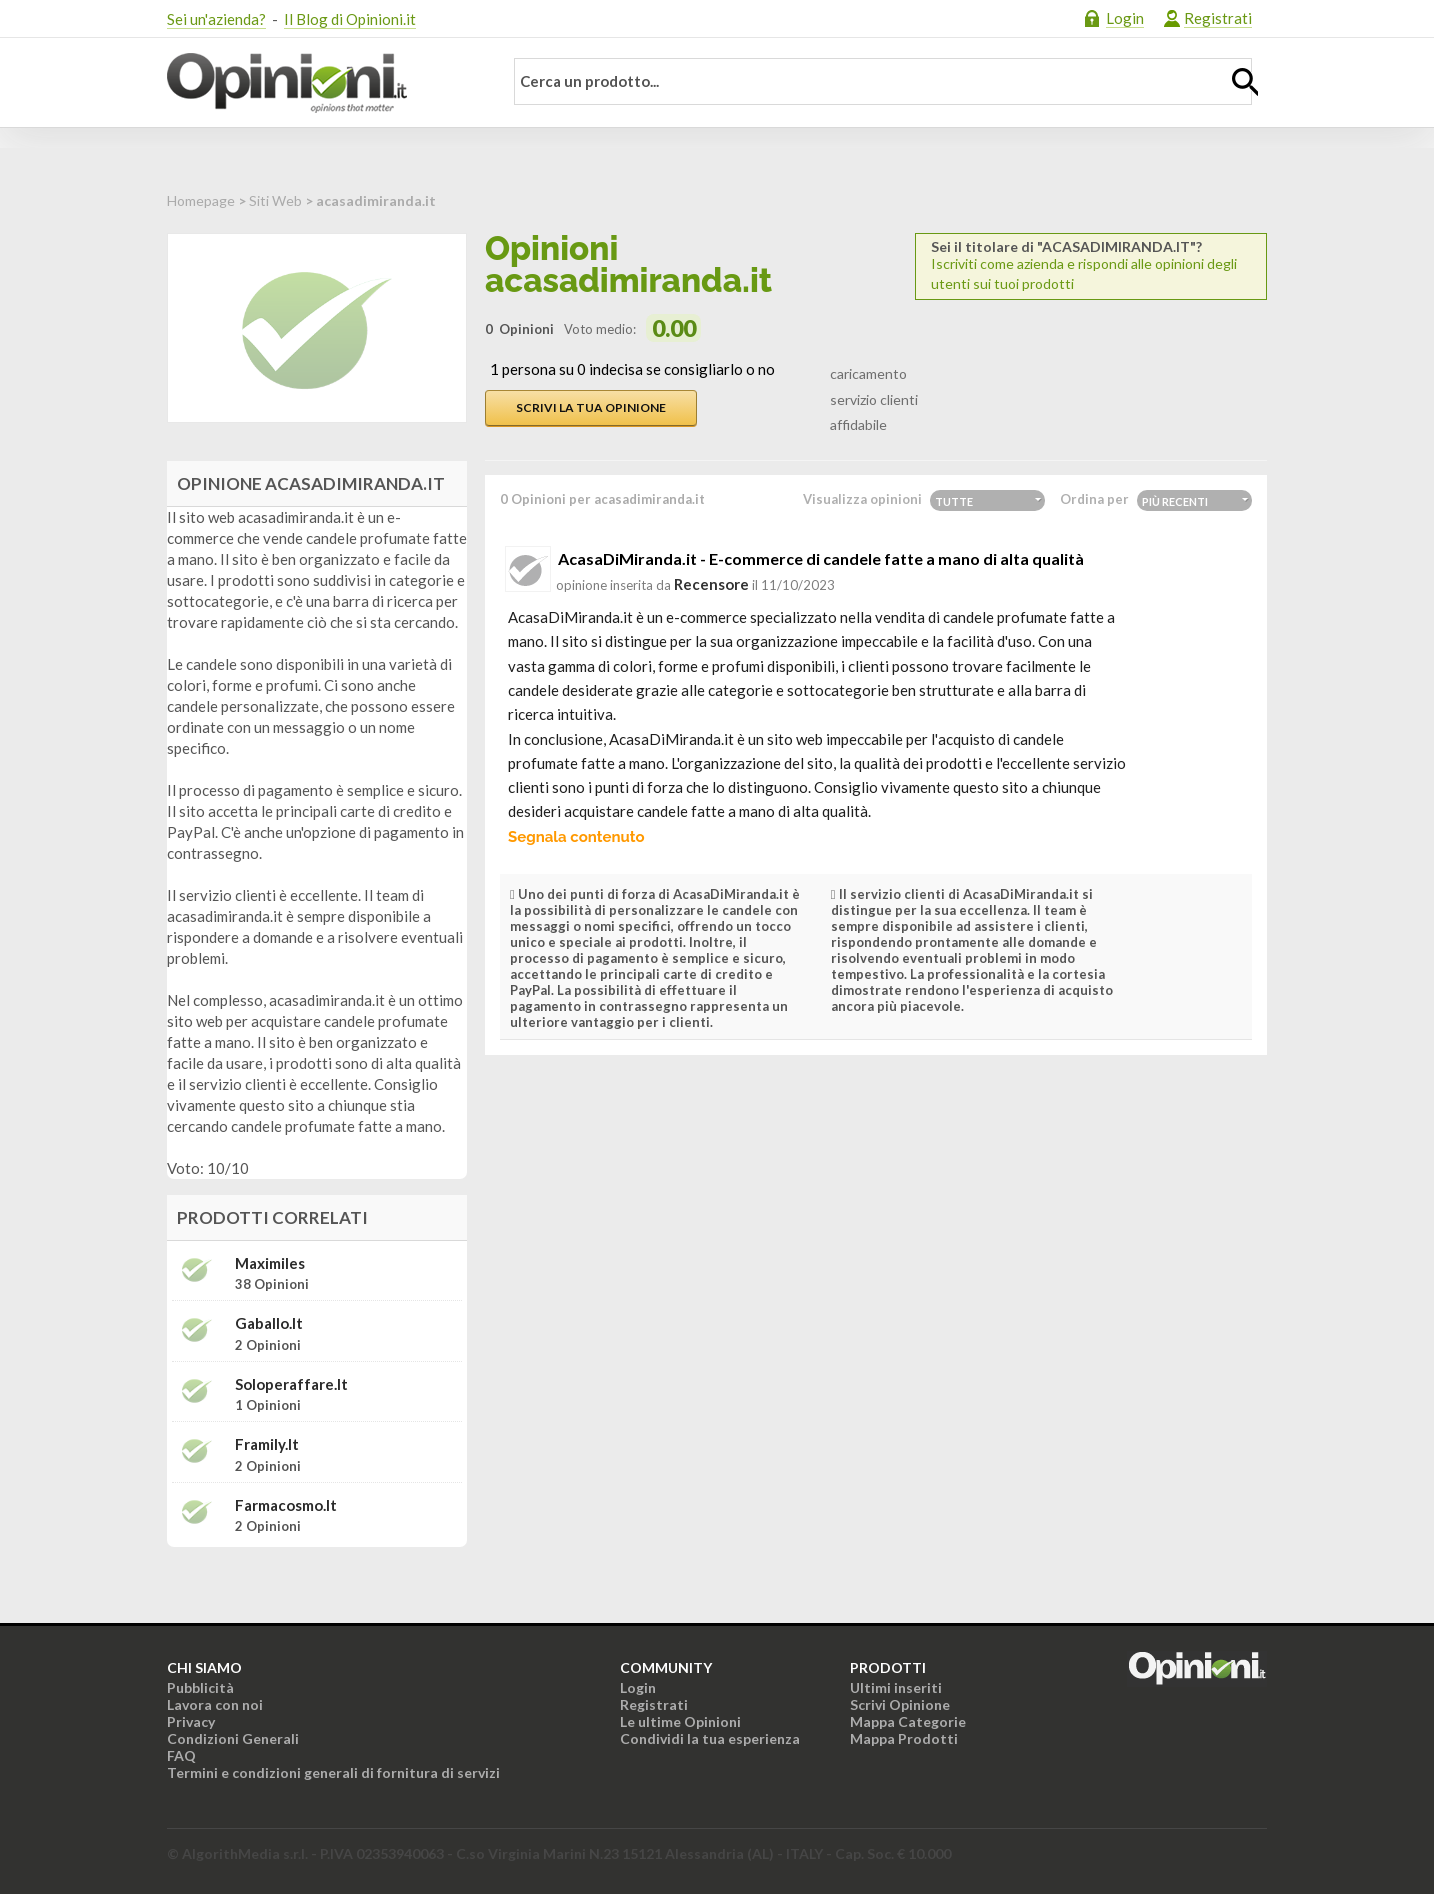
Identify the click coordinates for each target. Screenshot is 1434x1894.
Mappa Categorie (908, 1721)
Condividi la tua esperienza (710, 1738)
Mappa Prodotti (904, 1738)
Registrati (1218, 18)
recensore (711, 584)
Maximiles (270, 1263)
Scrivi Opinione (900, 1704)
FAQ (181, 1755)
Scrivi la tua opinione (591, 407)
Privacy (191, 1721)
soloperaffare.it (291, 1384)
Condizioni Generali (233, 1738)
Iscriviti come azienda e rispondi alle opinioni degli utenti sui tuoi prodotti (1091, 265)
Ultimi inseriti (896, 1687)
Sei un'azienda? (216, 19)
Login (1125, 18)
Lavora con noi (215, 1704)
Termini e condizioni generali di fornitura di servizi (333, 1772)
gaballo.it (269, 1323)
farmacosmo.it (286, 1505)
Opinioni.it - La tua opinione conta (322, 83)
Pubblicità (200, 1687)
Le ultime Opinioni (680, 1721)
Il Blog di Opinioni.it (350, 19)
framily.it (267, 1444)
